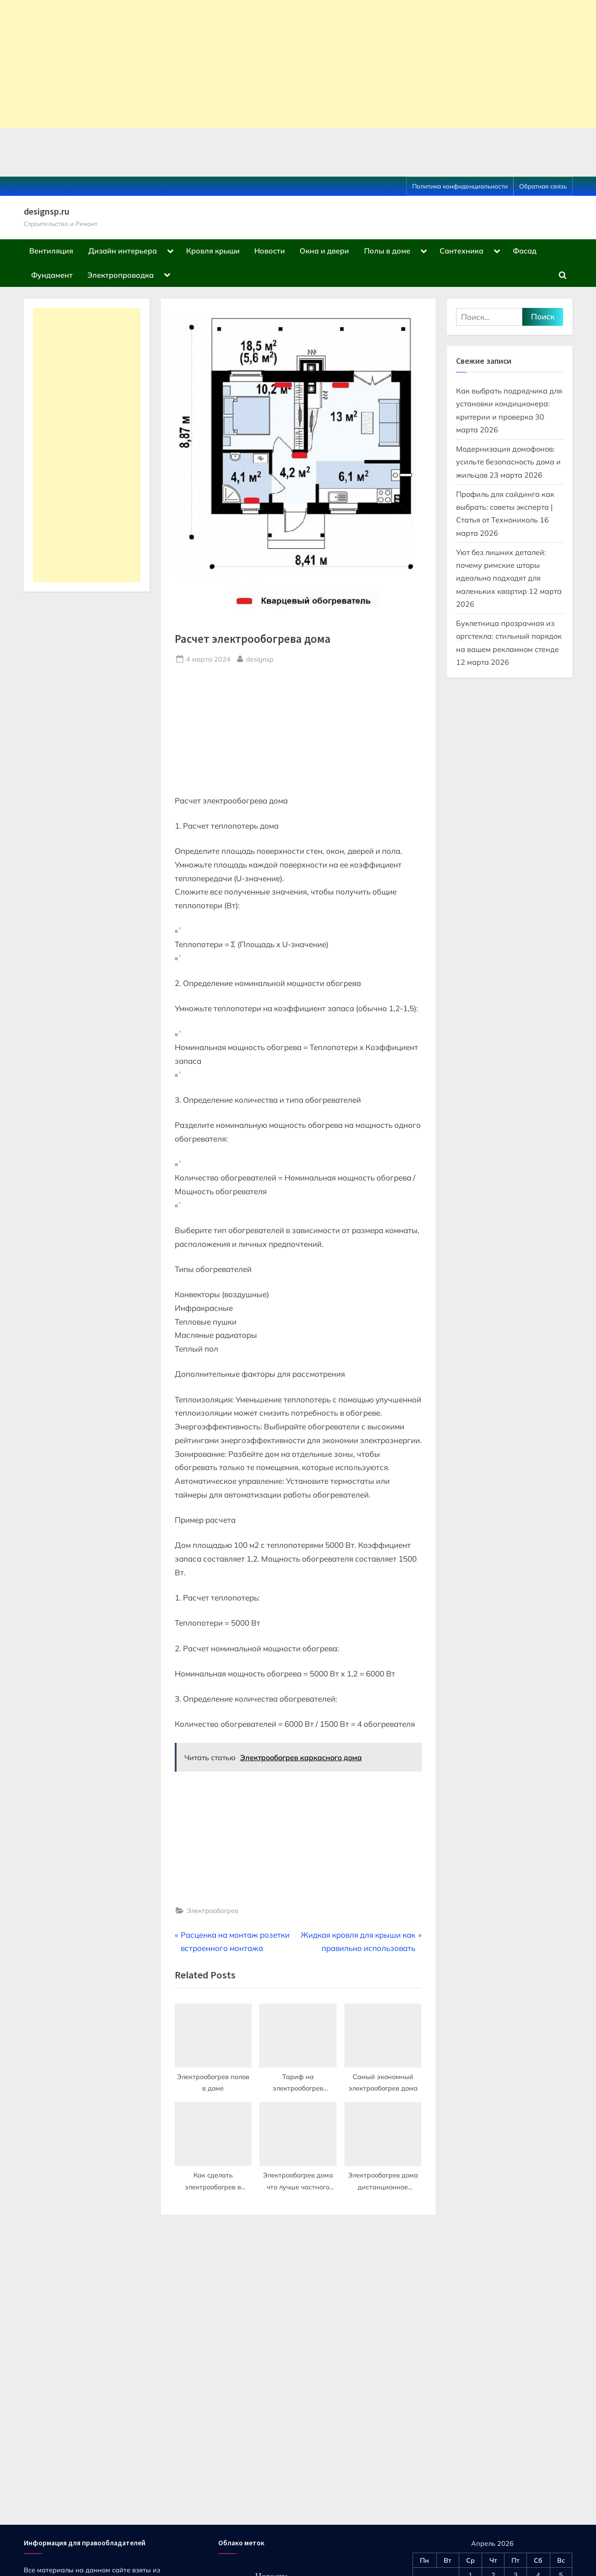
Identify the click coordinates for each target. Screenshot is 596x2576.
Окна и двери (324, 250)
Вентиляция (51, 250)
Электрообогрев (212, 1910)
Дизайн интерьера (122, 250)
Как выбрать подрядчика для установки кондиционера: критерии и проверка (509, 403)
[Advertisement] (274, 64)
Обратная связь (543, 186)
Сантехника (461, 250)
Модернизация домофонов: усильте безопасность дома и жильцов (508, 462)
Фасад (525, 250)
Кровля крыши (213, 250)
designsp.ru (47, 211)
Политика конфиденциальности (460, 186)
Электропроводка (120, 275)
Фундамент (52, 275)
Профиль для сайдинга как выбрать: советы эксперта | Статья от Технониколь (505, 507)
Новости (269, 250)
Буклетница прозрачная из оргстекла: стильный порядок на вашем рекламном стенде (509, 636)
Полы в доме (387, 250)
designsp (260, 658)
